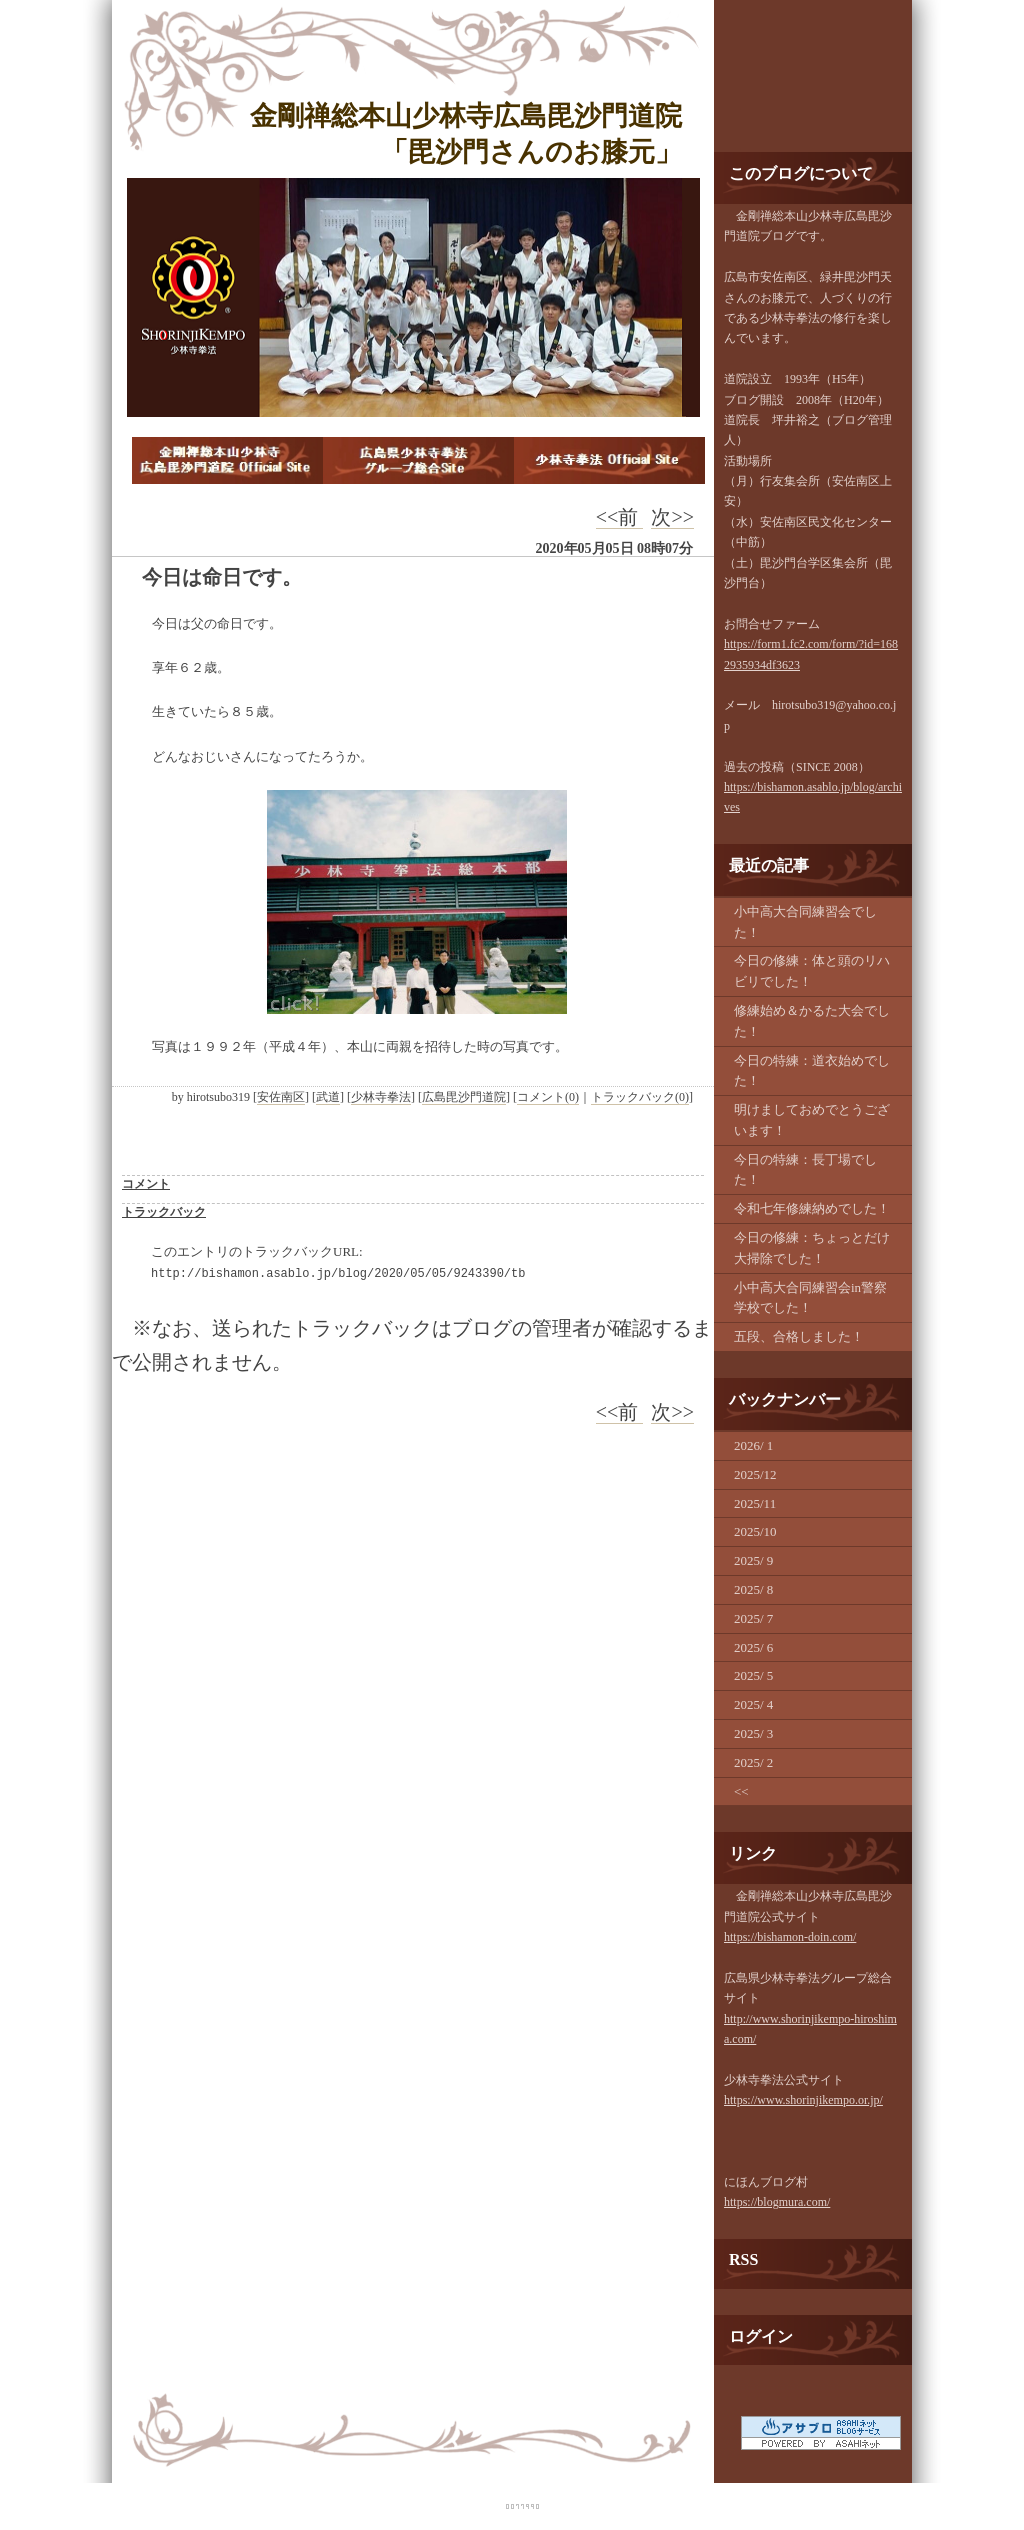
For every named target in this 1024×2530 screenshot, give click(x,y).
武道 (328, 1097)
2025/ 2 (753, 1762)
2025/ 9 (753, 1560)
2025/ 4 (753, 1704)
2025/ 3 (753, 1733)
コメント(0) (548, 1097)
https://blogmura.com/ (777, 2202)
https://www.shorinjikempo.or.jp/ (803, 2100)
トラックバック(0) (640, 1097)
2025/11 (755, 1503)
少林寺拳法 (381, 1097)
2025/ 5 (753, 1675)
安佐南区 (281, 1097)
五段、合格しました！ (799, 1336)
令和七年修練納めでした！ (812, 1208)
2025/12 (755, 1474)
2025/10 (755, 1531)
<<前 (620, 517)
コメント (146, 1184)
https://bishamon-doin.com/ (790, 1937)
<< (741, 1791)
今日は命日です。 (222, 577)
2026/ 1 (753, 1445)
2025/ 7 (753, 1618)
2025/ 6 (753, 1647)
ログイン (761, 2336)
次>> (672, 517)
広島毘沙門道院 (464, 1097)
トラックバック (164, 1212)
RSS (743, 2259)
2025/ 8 (753, 1589)
